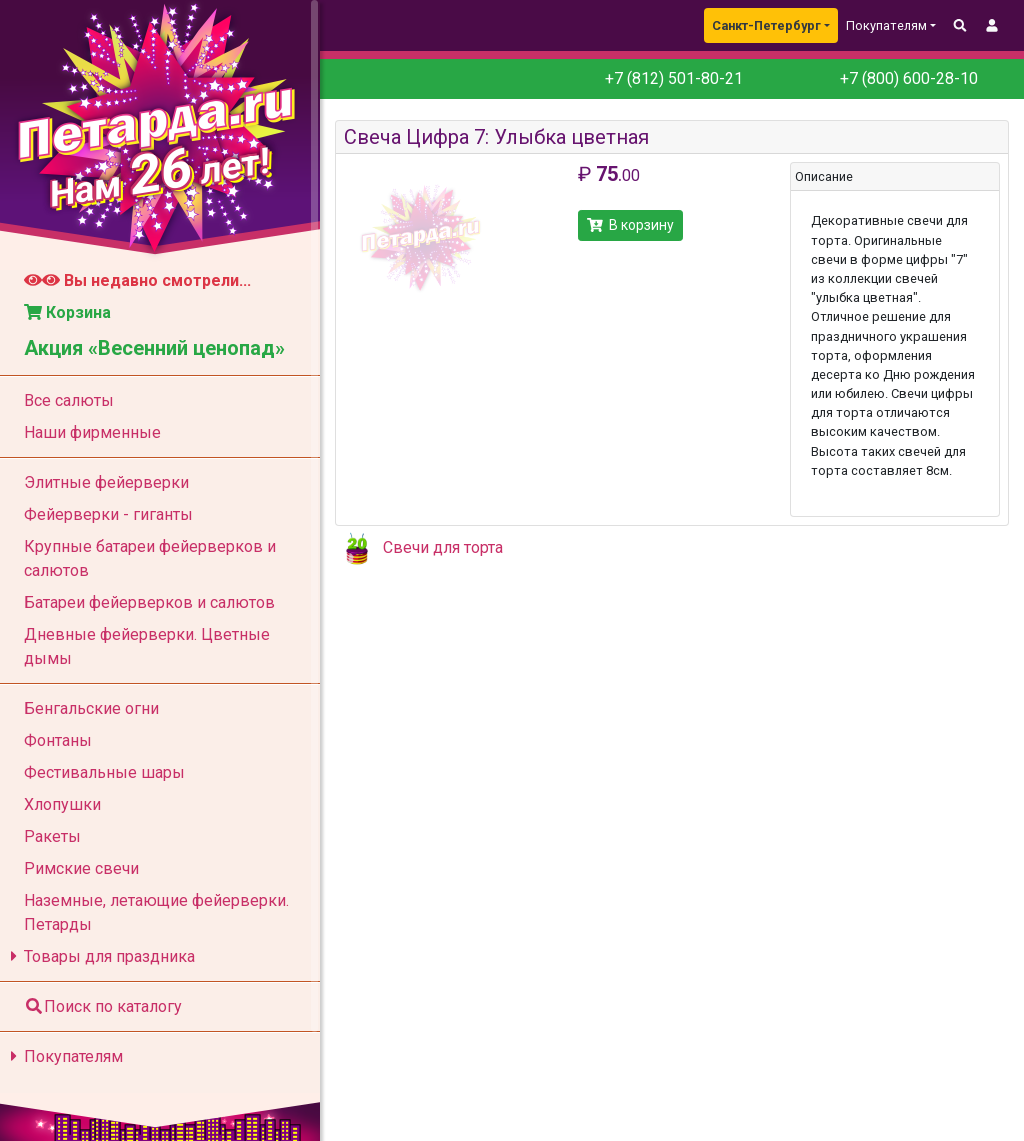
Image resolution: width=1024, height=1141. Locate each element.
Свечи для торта (443, 547)
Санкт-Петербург (766, 25)
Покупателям (63, 1056)
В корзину (630, 225)
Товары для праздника (99, 956)
